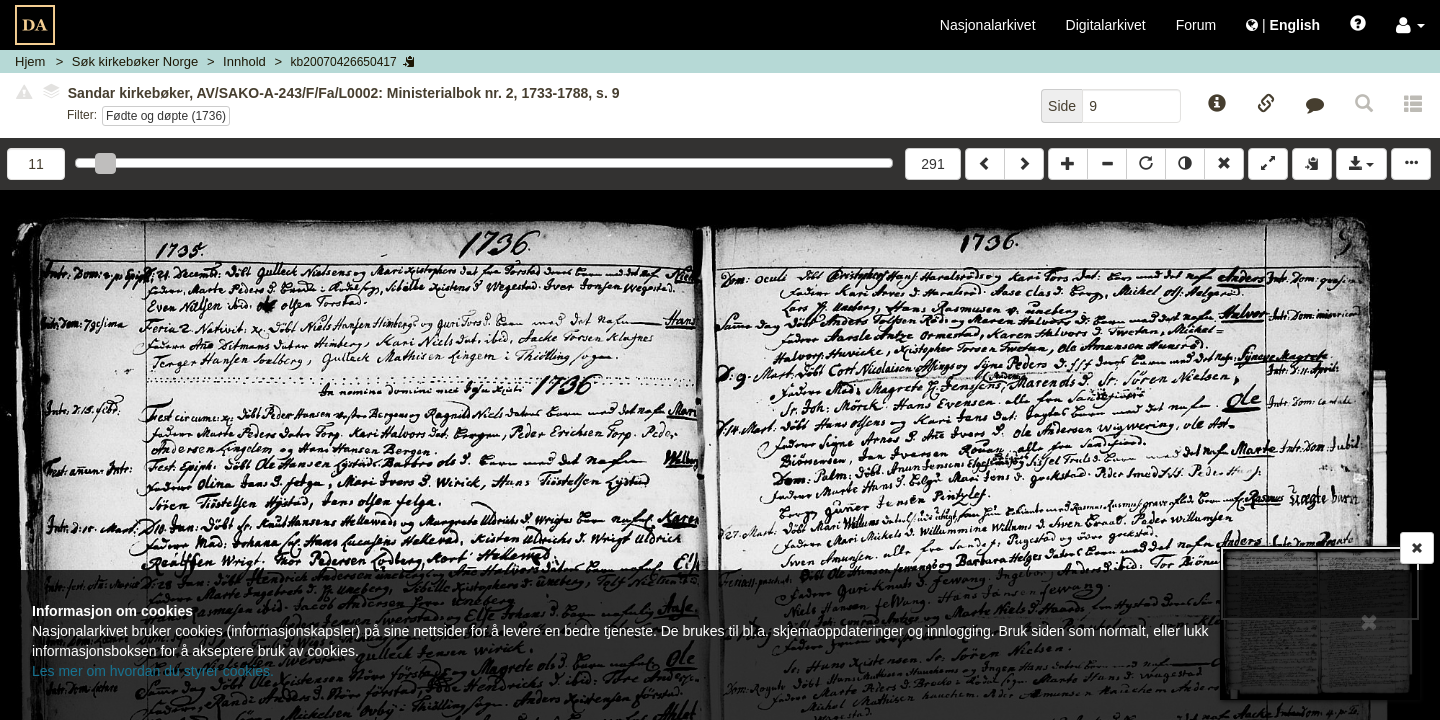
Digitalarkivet (1106, 25)
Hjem (30, 61)
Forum (1196, 25)
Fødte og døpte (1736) (166, 116)
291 (932, 164)
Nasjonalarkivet (988, 25)
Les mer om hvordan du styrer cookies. (153, 671)
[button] (1410, 25)
